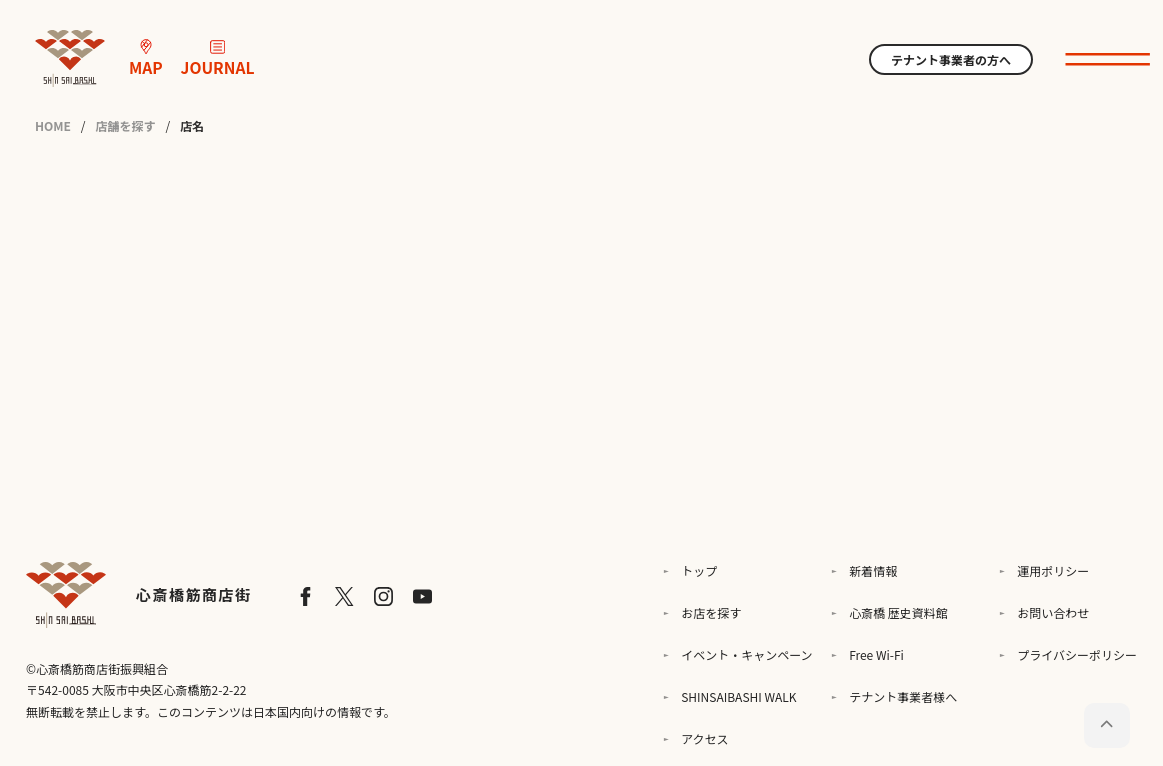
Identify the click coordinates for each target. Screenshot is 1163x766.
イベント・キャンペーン (746, 654)
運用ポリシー (1053, 570)
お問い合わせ (1053, 612)
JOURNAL (218, 59)
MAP (146, 59)
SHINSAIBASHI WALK (738, 696)
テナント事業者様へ (903, 696)
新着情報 (873, 570)
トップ (699, 570)
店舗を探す (126, 126)
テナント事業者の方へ (951, 59)
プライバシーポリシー (1077, 654)
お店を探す (711, 612)
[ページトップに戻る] (1106, 725)
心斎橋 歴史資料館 (898, 612)
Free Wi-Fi (876, 654)
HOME (53, 126)
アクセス (704, 738)
